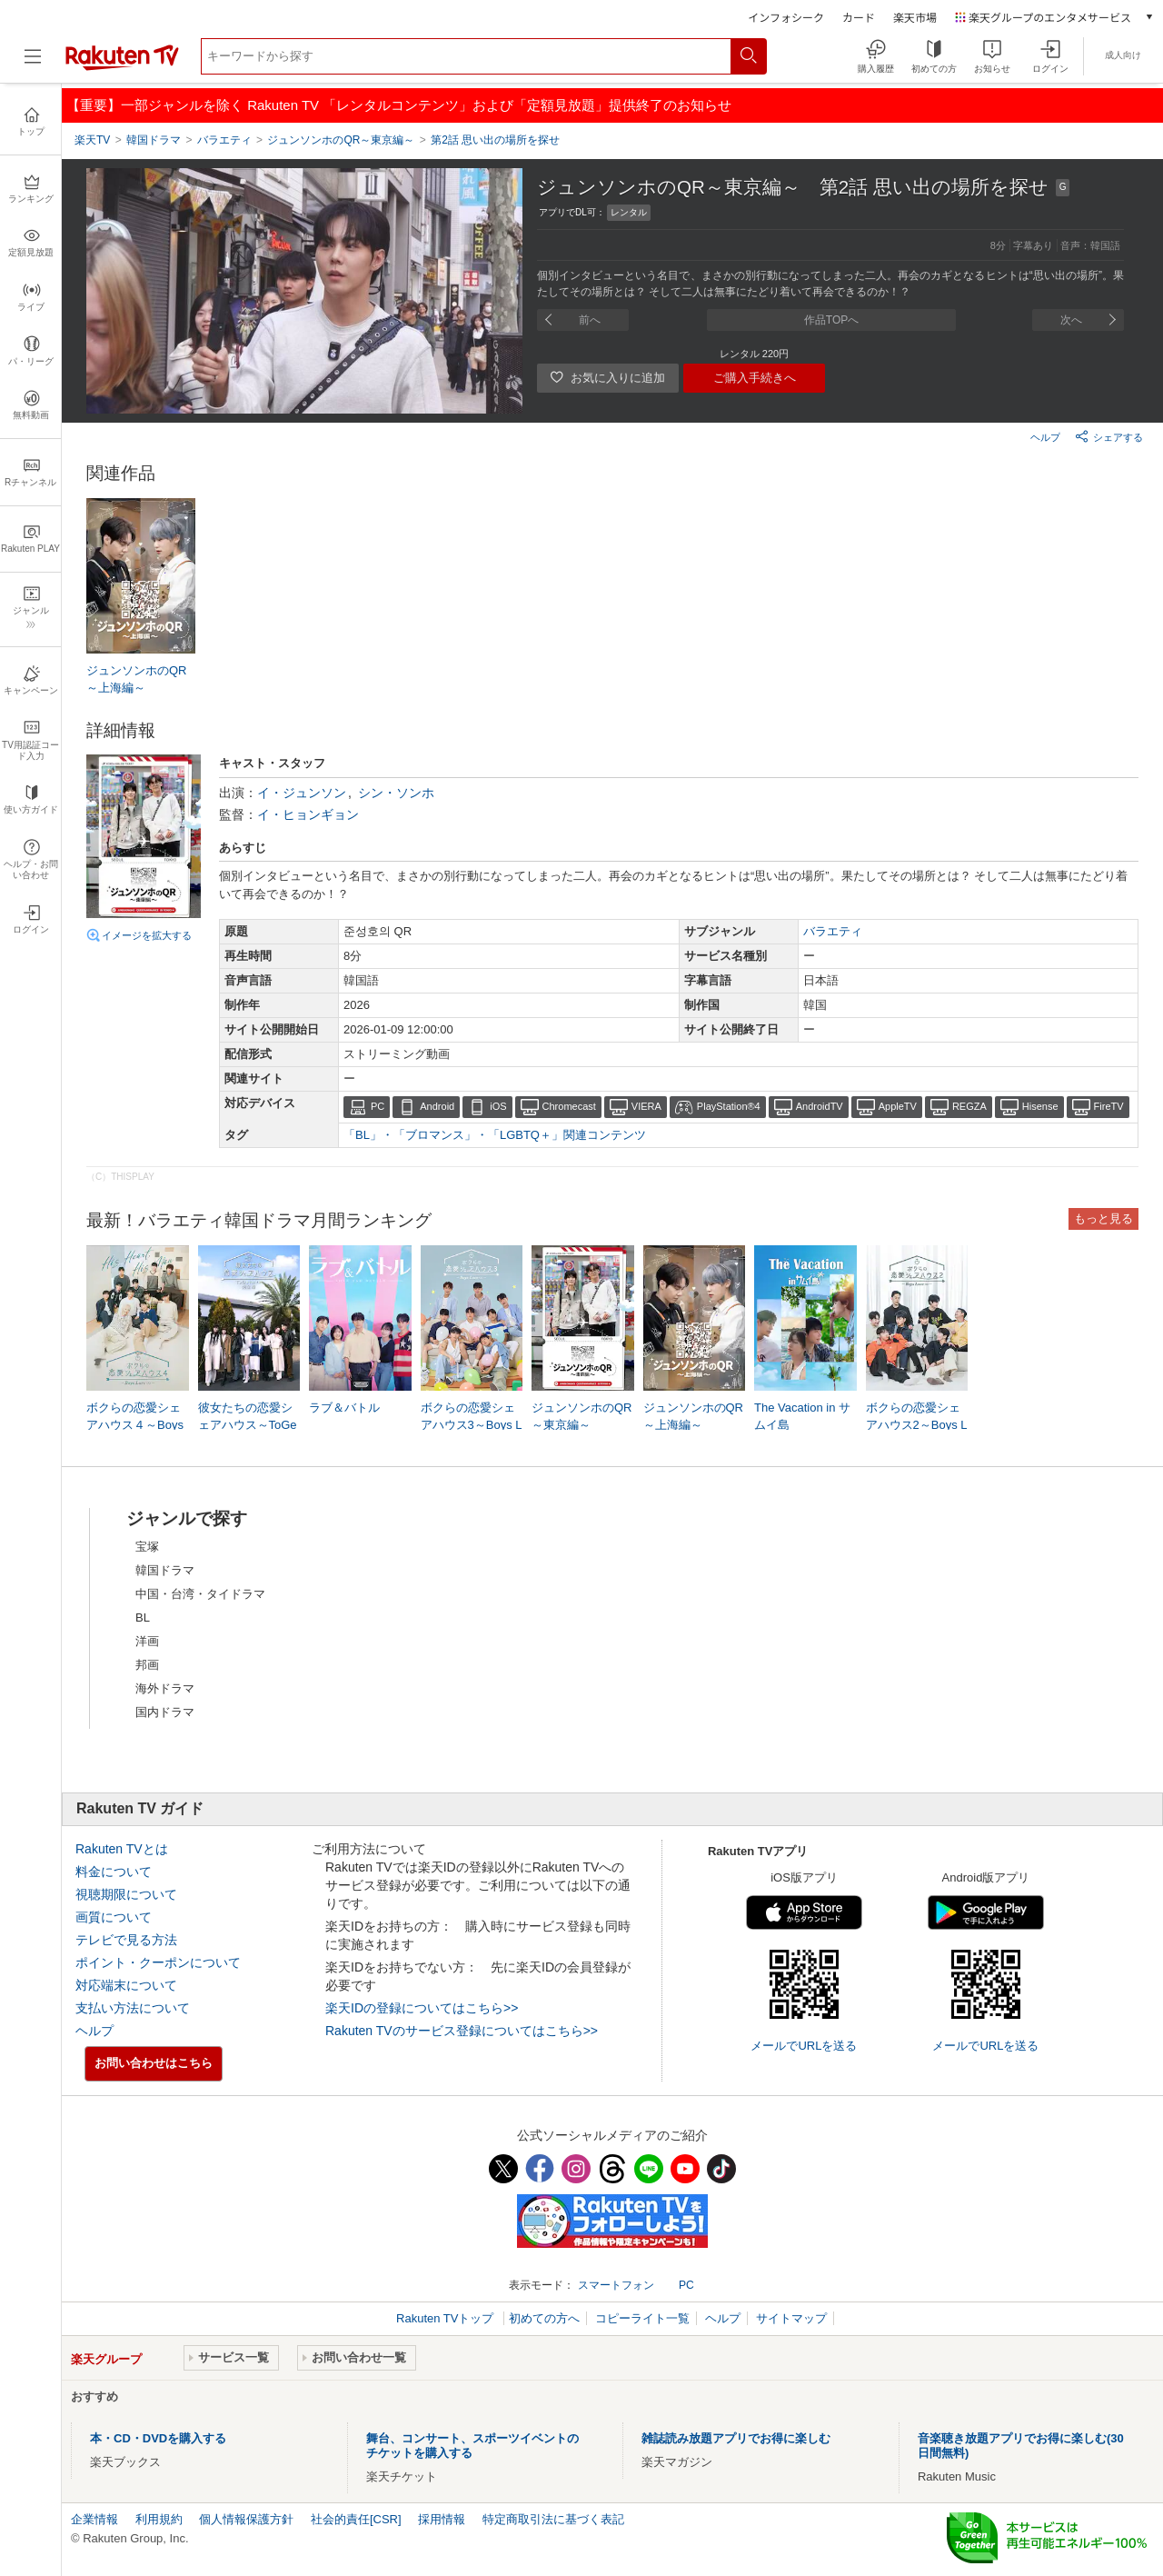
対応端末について (126, 1985)
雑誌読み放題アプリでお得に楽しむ (735, 2438)
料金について (113, 1871)
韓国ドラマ (164, 1570)
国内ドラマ (164, 1712)
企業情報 (94, 2519)
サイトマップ (791, 2318)
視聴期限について (126, 1894)
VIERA (646, 1106)
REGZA (969, 1106)
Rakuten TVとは (121, 1849)
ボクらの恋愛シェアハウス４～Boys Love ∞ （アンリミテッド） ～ (136, 1425)
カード (858, 17)
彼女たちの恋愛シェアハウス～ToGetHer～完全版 (247, 1424)
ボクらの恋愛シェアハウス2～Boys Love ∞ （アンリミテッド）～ (917, 1425)
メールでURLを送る (803, 2045)
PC (377, 1106)
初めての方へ (544, 2318)
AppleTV (898, 1106)
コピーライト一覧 (642, 2318)
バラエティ (832, 931)
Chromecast (569, 1106)
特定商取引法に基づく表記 (553, 2519)
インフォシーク (786, 17)
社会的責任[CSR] (356, 2519)
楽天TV (92, 140)
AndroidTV (819, 1106)
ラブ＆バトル (344, 1407)
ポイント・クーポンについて (158, 1962)
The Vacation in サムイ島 (802, 1416)
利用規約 (159, 2519)
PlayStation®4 (728, 1106)
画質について (113, 1917)
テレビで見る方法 (126, 1939)
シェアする (1109, 436)
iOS (498, 1106)
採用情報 (441, 2519)
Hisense (1040, 1106)
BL (142, 1617)
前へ (590, 320)
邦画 (147, 1665)
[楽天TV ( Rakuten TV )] (122, 67)
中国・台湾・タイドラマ (200, 1594)
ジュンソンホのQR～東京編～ (582, 1416)
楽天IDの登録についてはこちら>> (421, 2008)
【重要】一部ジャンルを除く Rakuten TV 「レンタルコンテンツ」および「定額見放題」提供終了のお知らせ (398, 105)
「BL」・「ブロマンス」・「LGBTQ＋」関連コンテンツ (494, 1135)
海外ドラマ (164, 1688)
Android (437, 1106)
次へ (1071, 320)
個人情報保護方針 (246, 2519)
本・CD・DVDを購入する (158, 2438)
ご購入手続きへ (754, 377)
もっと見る (1103, 1218)
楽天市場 (915, 17)
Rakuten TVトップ (446, 2318)
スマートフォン (616, 2285)
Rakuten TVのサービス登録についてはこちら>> (461, 2030)
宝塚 (147, 1546)
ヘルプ (1045, 437)
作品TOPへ (831, 320)
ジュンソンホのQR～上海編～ (136, 679)
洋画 (147, 1641)
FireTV (1109, 1106)
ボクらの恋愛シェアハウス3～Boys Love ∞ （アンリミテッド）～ (471, 1425)
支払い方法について (132, 2008)
